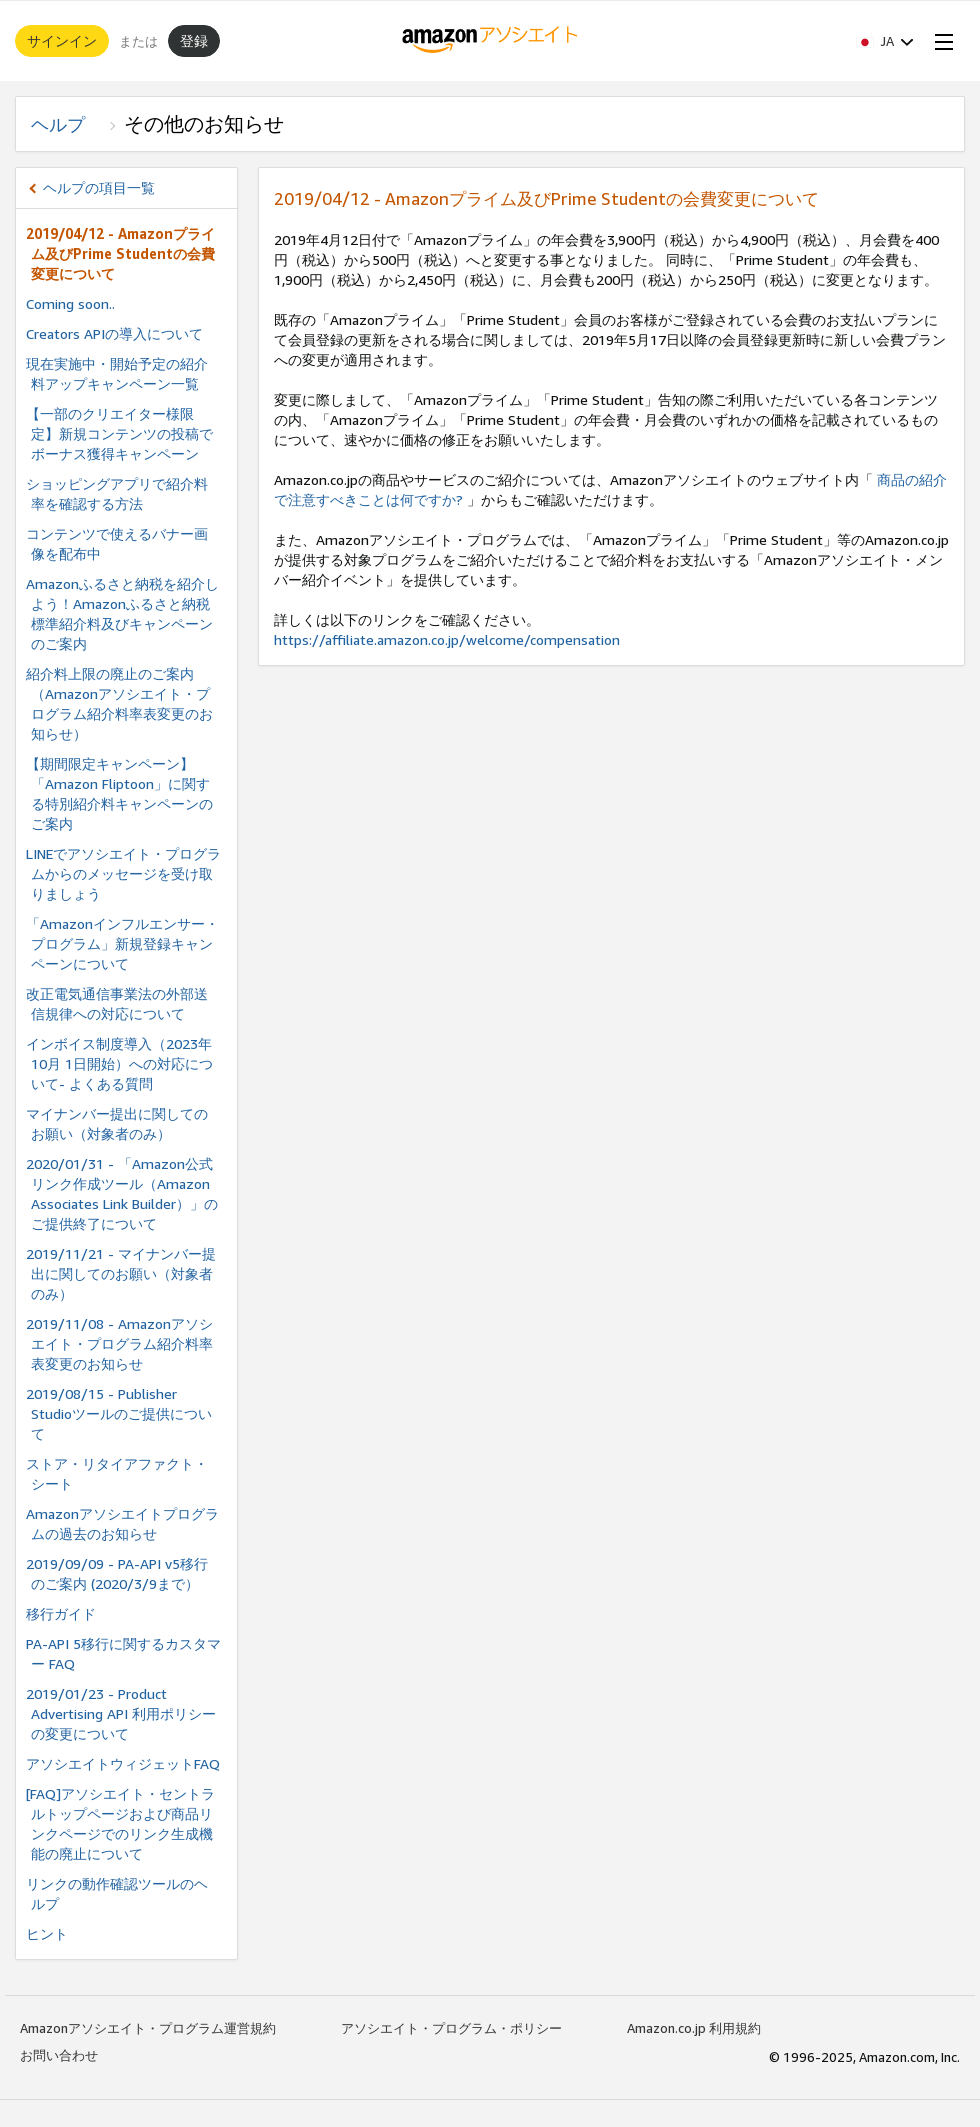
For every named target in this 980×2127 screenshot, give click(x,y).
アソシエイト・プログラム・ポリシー (451, 2028)
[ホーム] (490, 41)
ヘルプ (67, 124)
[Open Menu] (940, 41)
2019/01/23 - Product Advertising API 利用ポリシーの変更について (121, 1713)
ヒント (47, 1933)
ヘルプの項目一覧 (99, 187)
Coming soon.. (70, 303)
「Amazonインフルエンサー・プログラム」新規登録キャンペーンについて (122, 943)
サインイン (62, 40)
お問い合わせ (59, 2055)
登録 (194, 40)
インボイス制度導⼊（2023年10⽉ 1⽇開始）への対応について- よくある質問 (119, 1063)
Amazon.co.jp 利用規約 (694, 2028)
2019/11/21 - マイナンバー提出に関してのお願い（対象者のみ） (121, 1273)
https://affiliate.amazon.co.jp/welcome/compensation (447, 639)
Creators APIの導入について (114, 333)
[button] (885, 41)
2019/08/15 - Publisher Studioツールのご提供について (119, 1413)
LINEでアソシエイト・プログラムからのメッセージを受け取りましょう (123, 873)
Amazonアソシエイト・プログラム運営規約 (148, 2028)
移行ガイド (61, 1613)
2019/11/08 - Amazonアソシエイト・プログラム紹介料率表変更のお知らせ (119, 1343)
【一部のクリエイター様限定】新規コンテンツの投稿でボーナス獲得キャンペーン (119, 433)
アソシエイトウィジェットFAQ (123, 1763)
